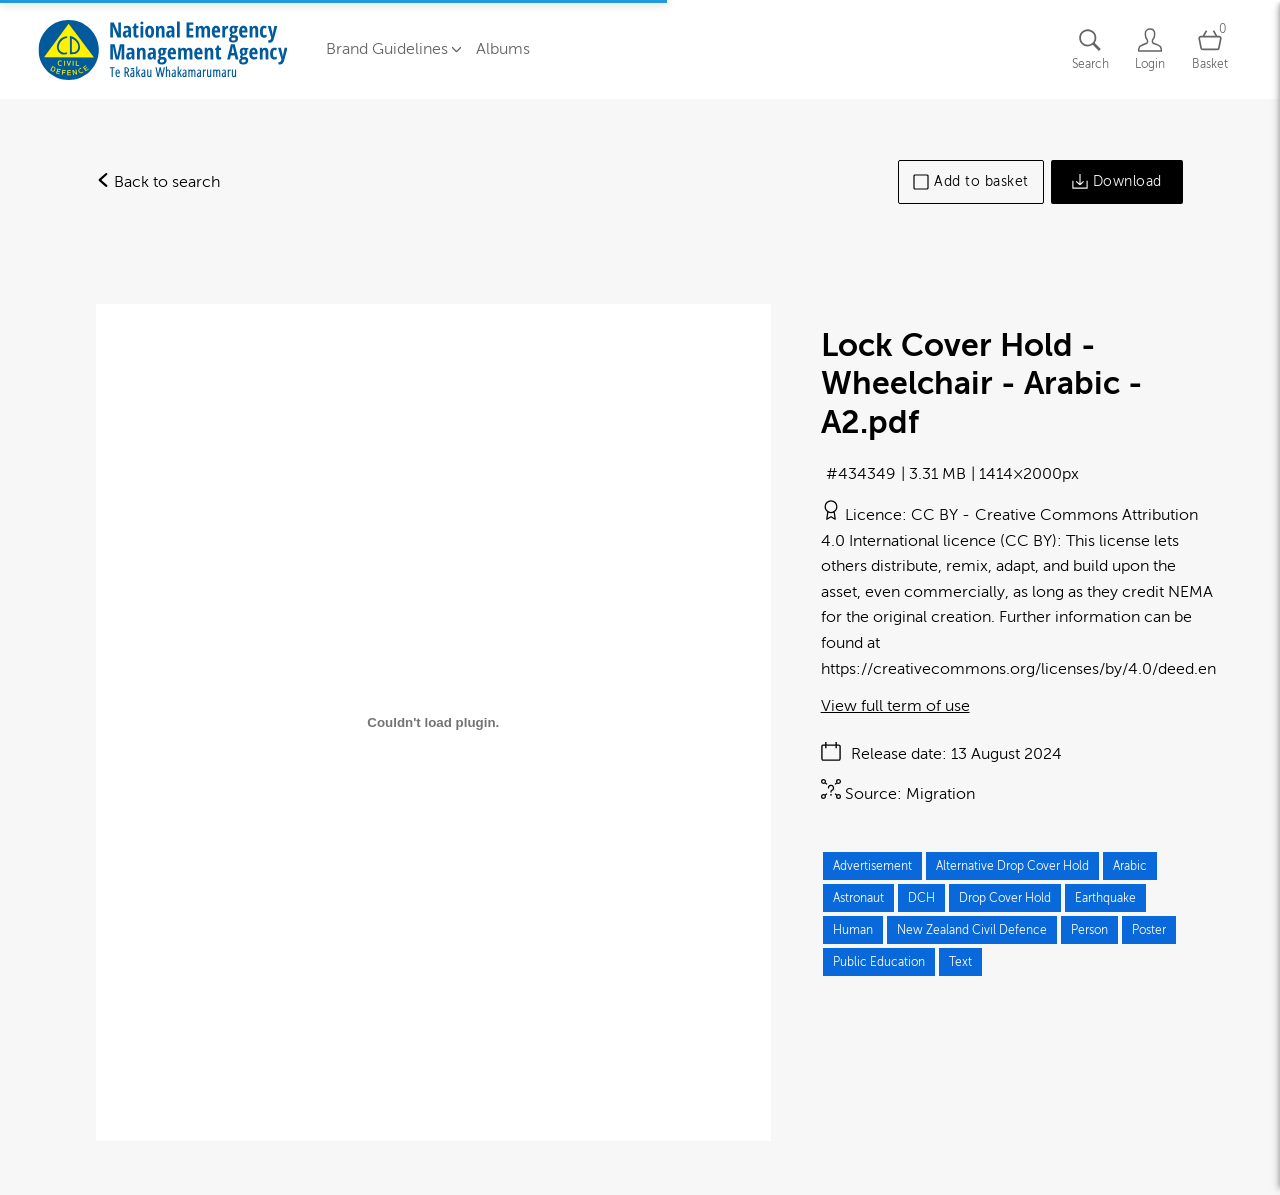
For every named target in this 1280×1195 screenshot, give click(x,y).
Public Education (879, 962)
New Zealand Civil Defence (972, 930)
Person (1089, 930)
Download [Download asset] (1117, 182)
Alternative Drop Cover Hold (1012, 866)
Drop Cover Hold (1005, 898)
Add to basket (971, 182)
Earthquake (1105, 898)
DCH (921, 898)
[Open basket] (1210, 49)
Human (853, 930)
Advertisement (872, 866)
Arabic (1130, 866)
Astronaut (858, 898)
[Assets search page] (1090, 49)
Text (960, 962)
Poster (1149, 930)
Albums (503, 49)
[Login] (1150, 49)
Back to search (158, 182)
